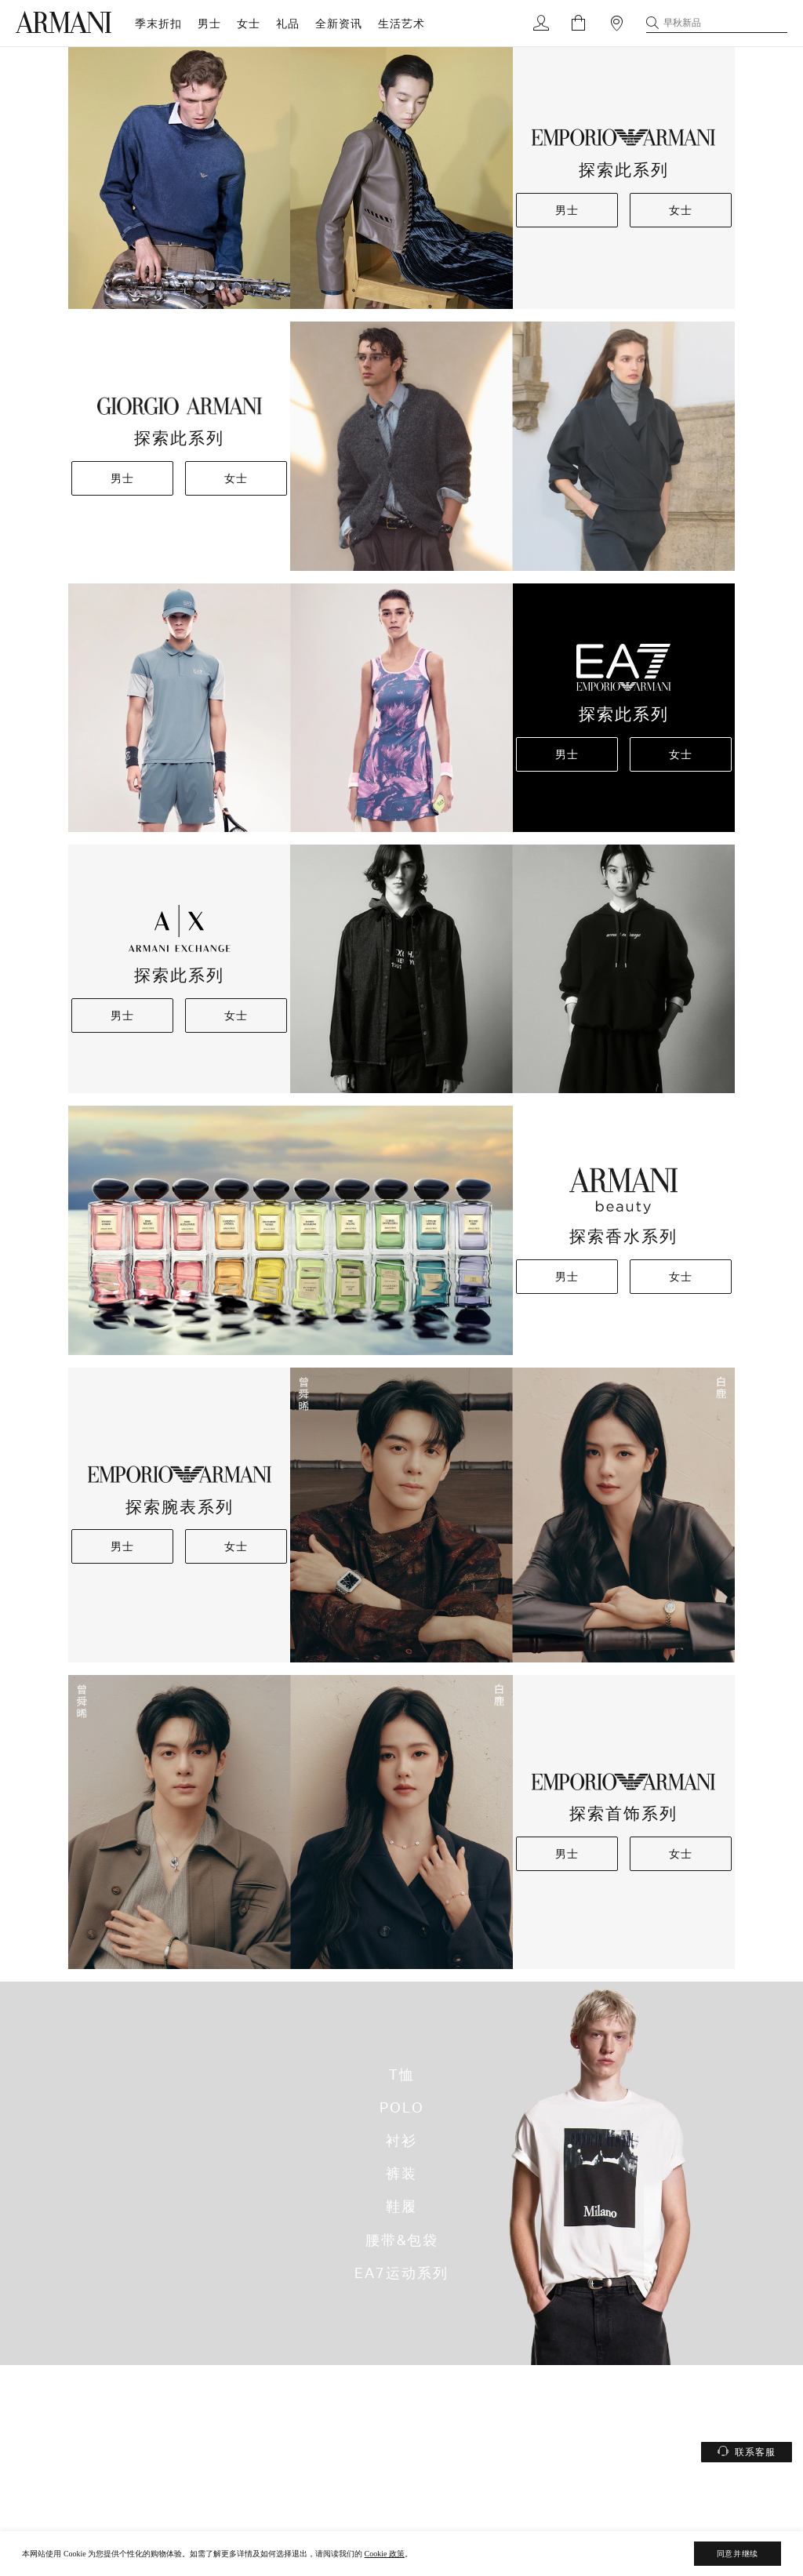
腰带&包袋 (401, 2240)
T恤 (402, 2074)
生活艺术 (401, 23)
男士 (209, 23)
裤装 (401, 2174)
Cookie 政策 (385, 2553)
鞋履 (401, 2207)
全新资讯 (338, 23)
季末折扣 (158, 23)
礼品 (288, 23)
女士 (248, 23)
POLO (402, 2107)
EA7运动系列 (401, 2273)
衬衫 (401, 2141)
